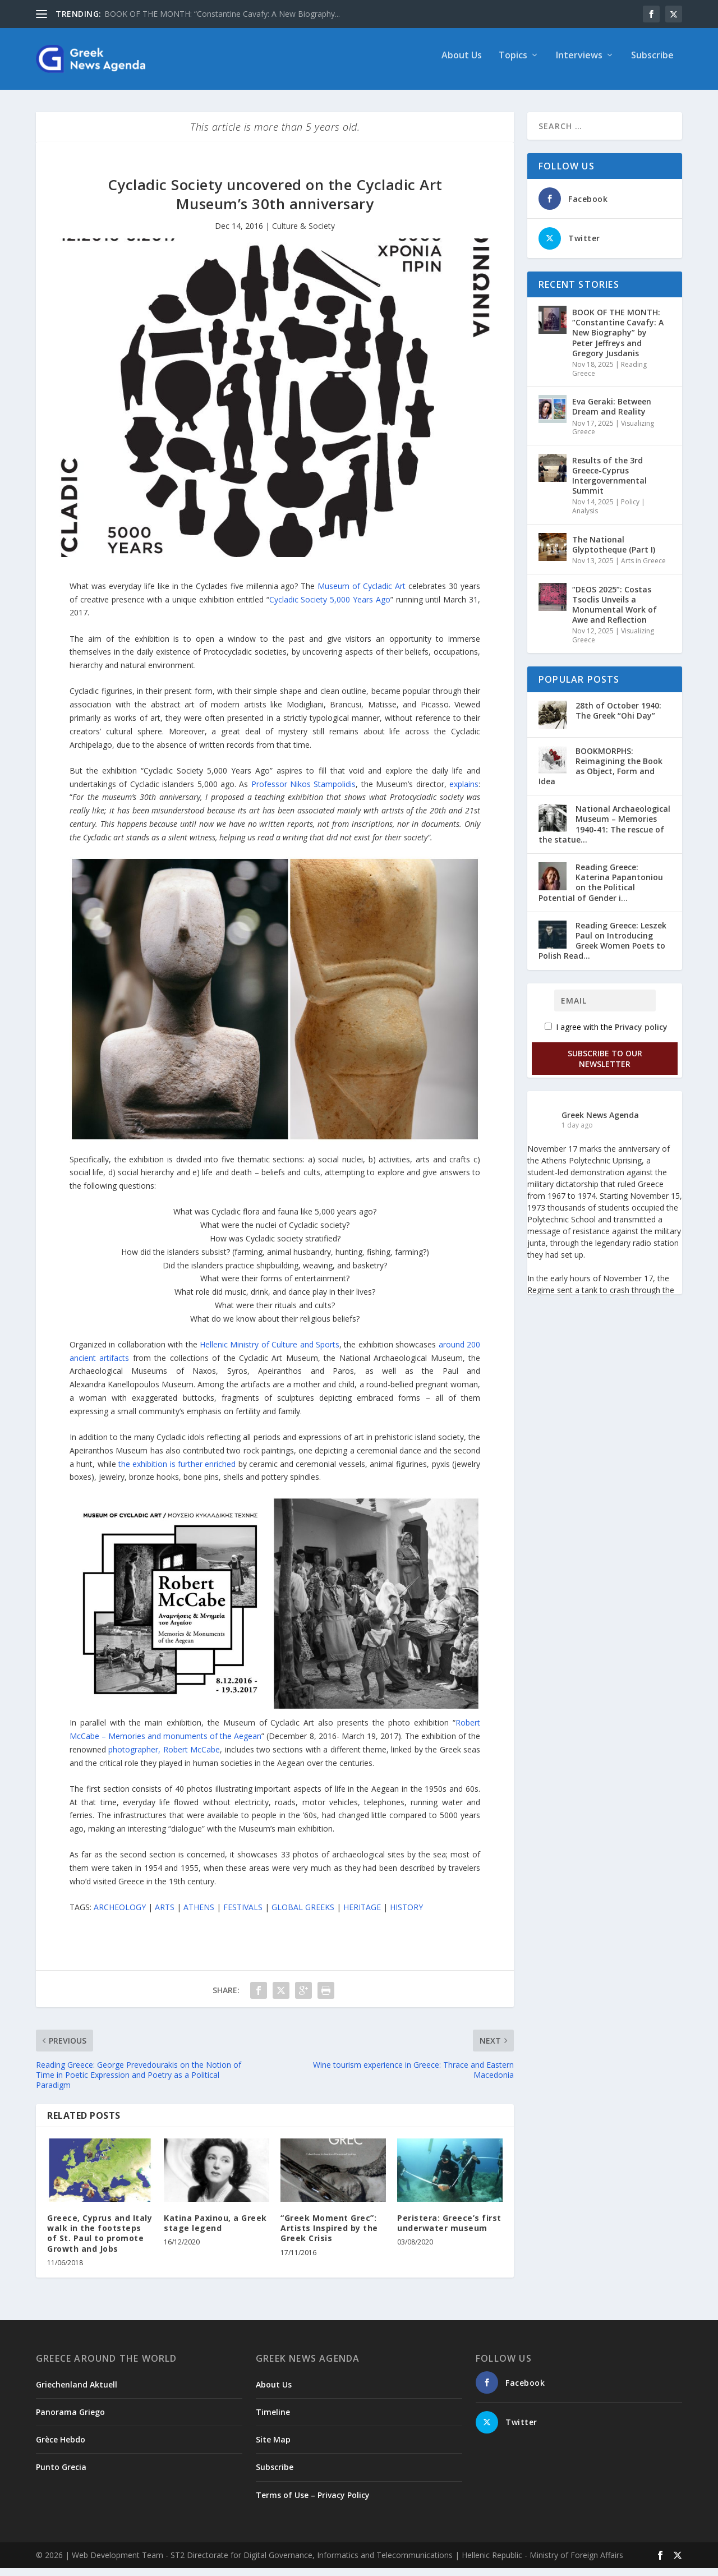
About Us (461, 63)
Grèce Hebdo (60, 2447)
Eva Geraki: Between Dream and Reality (611, 414)
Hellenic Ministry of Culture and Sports (269, 1352)
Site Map (273, 2447)
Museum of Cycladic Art (361, 593)
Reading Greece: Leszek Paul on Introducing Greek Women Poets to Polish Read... (602, 948)
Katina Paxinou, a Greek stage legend (215, 2230)
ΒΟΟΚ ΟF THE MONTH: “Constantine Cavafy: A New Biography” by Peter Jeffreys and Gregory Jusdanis (618, 340)
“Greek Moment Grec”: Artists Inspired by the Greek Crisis (329, 2235)
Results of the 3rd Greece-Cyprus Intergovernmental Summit (609, 483)
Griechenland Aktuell (76, 2392)
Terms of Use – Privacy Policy (313, 2502)
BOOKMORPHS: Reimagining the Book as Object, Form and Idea (600, 774)
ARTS (164, 1915)
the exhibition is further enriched (177, 1471)
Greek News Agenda (600, 1122)
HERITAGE (362, 1915)
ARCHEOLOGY (120, 1915)
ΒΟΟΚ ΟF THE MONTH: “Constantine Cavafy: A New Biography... (222, 13)
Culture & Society (303, 233)
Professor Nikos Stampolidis (303, 791)
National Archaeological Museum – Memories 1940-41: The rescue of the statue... (604, 832)
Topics (513, 63)
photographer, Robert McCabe (164, 1757)
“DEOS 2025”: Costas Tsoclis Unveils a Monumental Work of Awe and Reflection (614, 612)
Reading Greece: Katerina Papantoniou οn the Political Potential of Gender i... (600, 890)
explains (463, 791)
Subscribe (652, 63)
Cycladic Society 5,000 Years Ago (329, 607)
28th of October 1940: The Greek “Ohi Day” (618, 718)
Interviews (579, 63)
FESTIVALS (243, 1915)
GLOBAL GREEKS (302, 1915)
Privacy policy (641, 1034)
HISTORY (406, 1915)
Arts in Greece (643, 568)
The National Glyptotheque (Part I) (613, 552)
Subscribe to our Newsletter (605, 1066)
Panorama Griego (70, 2419)
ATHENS (198, 1915)
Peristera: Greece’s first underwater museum (449, 2230)
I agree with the (606, 1034)
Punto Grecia (61, 2474)
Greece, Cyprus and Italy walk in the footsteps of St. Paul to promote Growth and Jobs (99, 2241)
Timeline (273, 2419)
